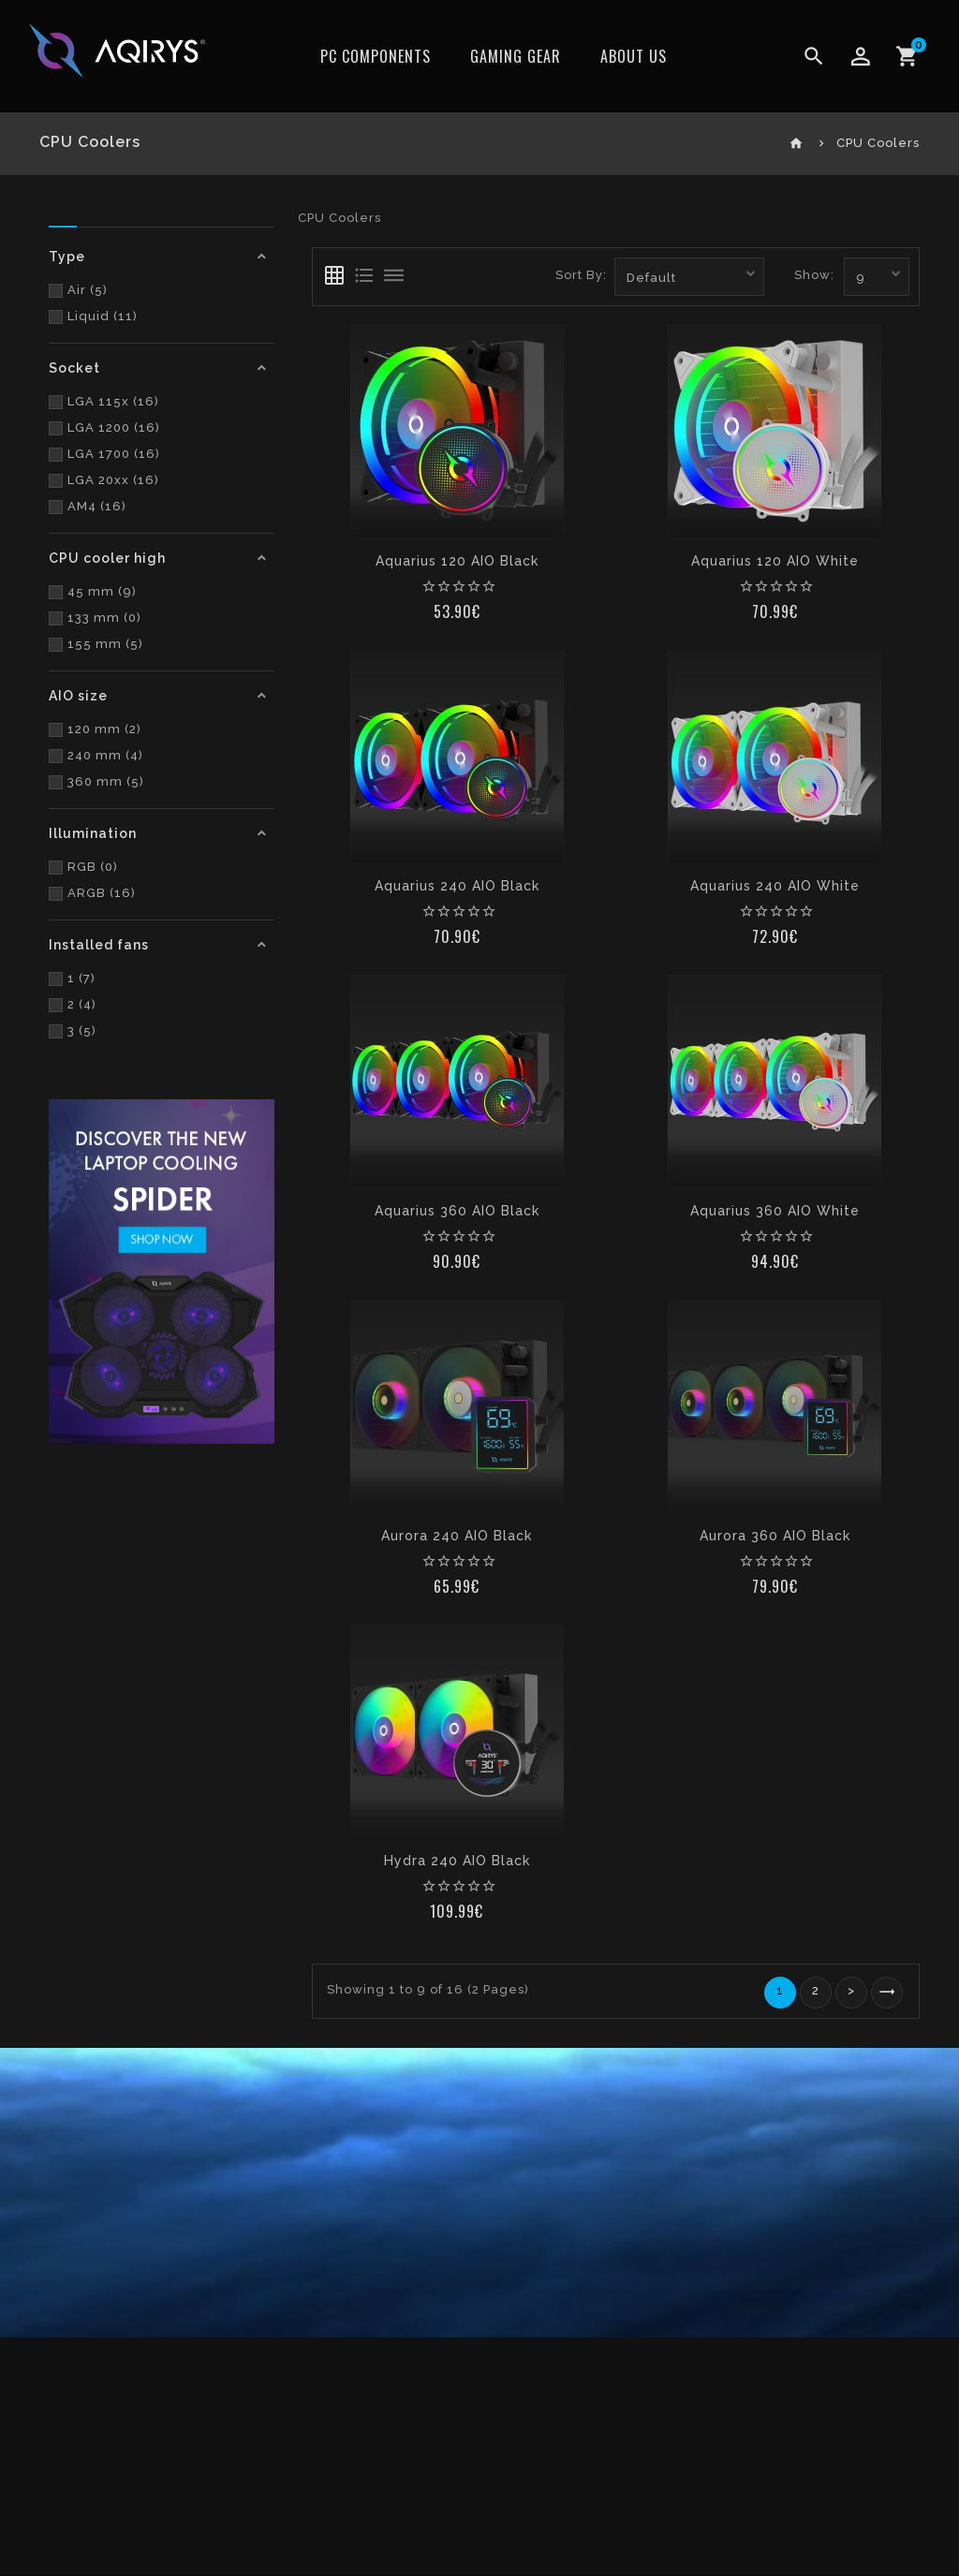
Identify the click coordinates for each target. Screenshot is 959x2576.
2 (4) (72, 1004)
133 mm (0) (95, 618)
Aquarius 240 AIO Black (457, 885)
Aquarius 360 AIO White (775, 1210)
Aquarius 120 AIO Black (457, 560)
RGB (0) (83, 867)
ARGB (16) (92, 893)
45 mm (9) (93, 591)
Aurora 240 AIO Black (456, 1535)
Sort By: (581, 275)
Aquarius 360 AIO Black (457, 1210)
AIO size (78, 695)
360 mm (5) (96, 781)
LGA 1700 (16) (104, 454)
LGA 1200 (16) (104, 427)
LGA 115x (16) (104, 401)
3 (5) (72, 1030)
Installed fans (99, 944)
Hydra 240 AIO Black (457, 1860)
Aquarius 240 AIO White (775, 885)
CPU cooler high (107, 558)
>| (887, 1993)
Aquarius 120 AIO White (775, 560)
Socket (74, 368)
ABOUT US (633, 56)
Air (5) (78, 290)
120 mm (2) (95, 729)
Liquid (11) (93, 316)
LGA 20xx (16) (104, 480)
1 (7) (72, 978)
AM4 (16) (87, 506)
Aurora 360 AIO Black (775, 1535)
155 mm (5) (96, 644)
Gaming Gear (515, 56)
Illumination (93, 833)
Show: (814, 275)
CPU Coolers (878, 143)
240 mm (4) (96, 755)
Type (67, 256)
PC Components (375, 56)
